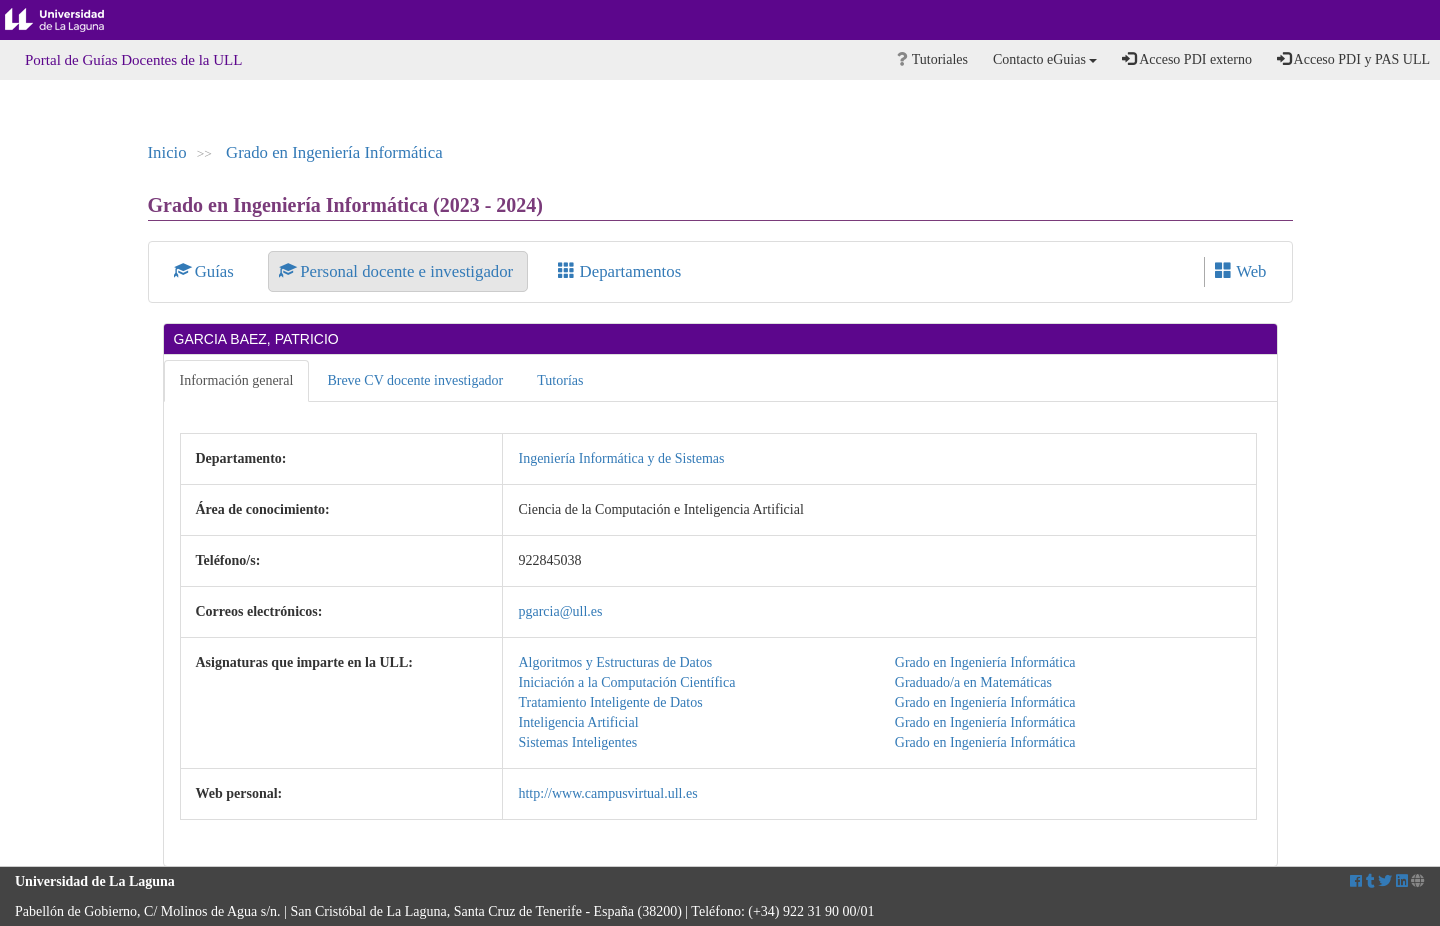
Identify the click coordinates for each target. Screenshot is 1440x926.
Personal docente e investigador (398, 271)
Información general (237, 380)
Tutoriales (932, 59)
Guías (206, 271)
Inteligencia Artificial (578, 722)
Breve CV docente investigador (415, 380)
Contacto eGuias (1045, 59)
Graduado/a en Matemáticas (973, 682)
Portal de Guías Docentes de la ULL (133, 60)
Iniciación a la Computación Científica (626, 682)
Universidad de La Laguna (70, 20)
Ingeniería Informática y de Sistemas (621, 458)
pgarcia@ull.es (560, 611)
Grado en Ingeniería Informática (334, 152)
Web (1240, 271)
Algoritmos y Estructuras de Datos (615, 662)
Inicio (167, 152)
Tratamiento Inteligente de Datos (610, 702)
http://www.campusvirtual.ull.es (607, 793)
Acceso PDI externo (1186, 59)
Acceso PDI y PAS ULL (1353, 59)
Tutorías (560, 380)
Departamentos (619, 271)
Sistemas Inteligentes (577, 742)
